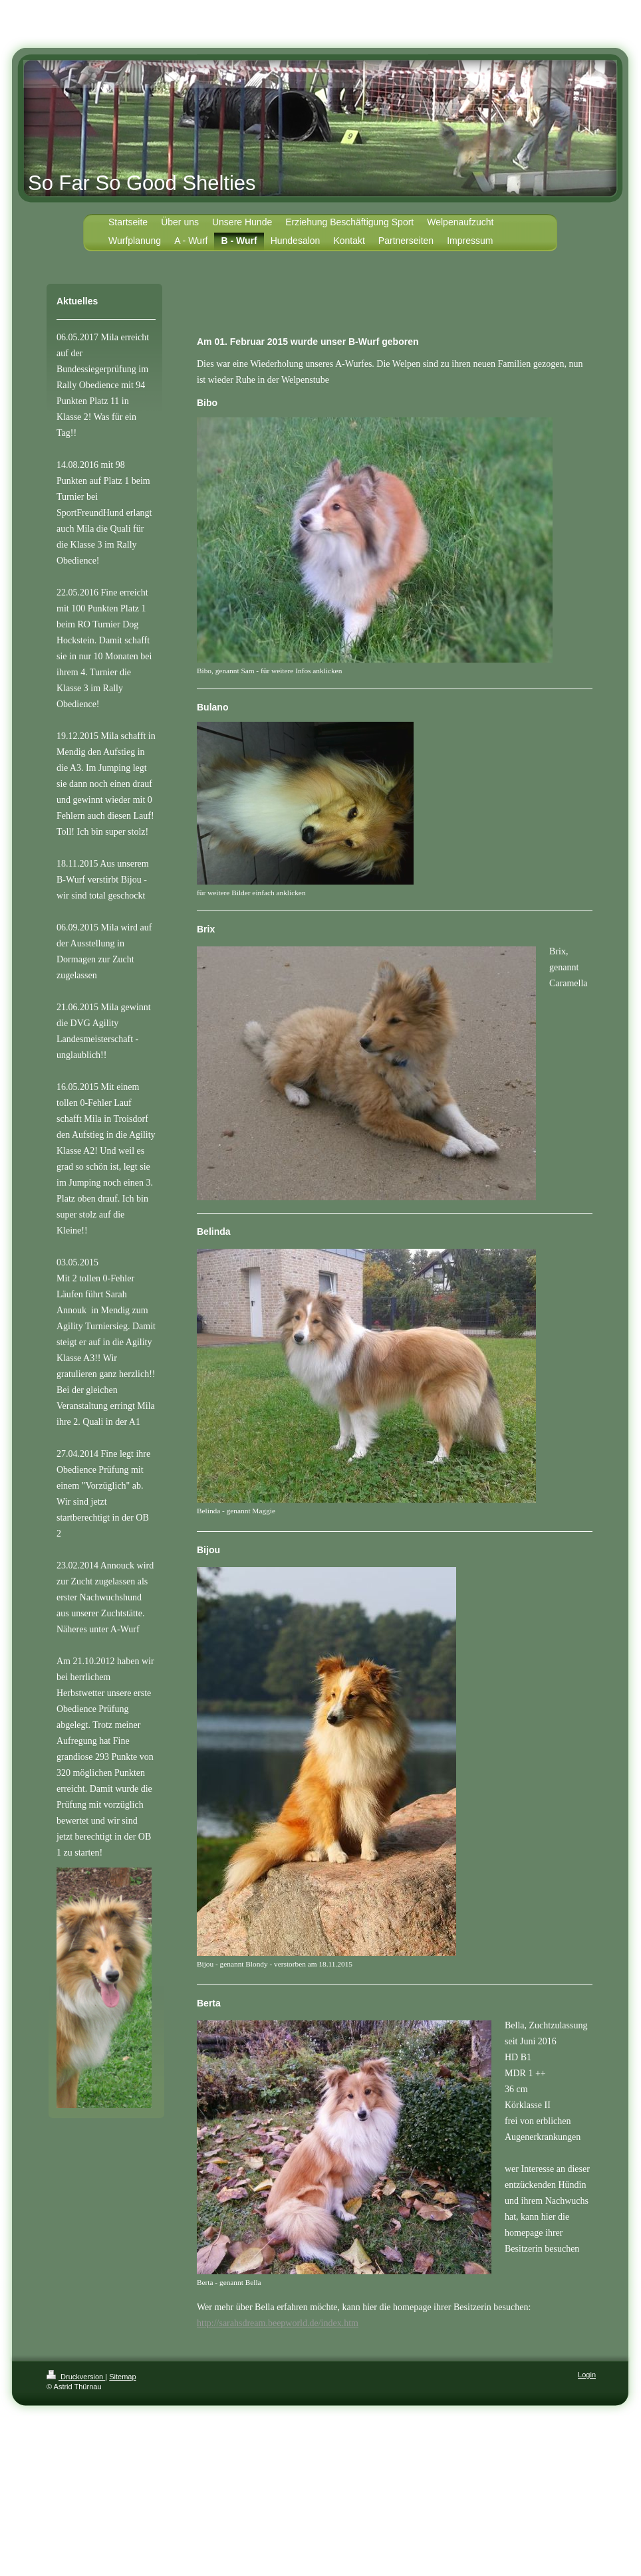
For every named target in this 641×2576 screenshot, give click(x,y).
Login (587, 2375)
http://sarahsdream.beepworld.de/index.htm (277, 2323)
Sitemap (122, 2377)
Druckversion (76, 2377)
